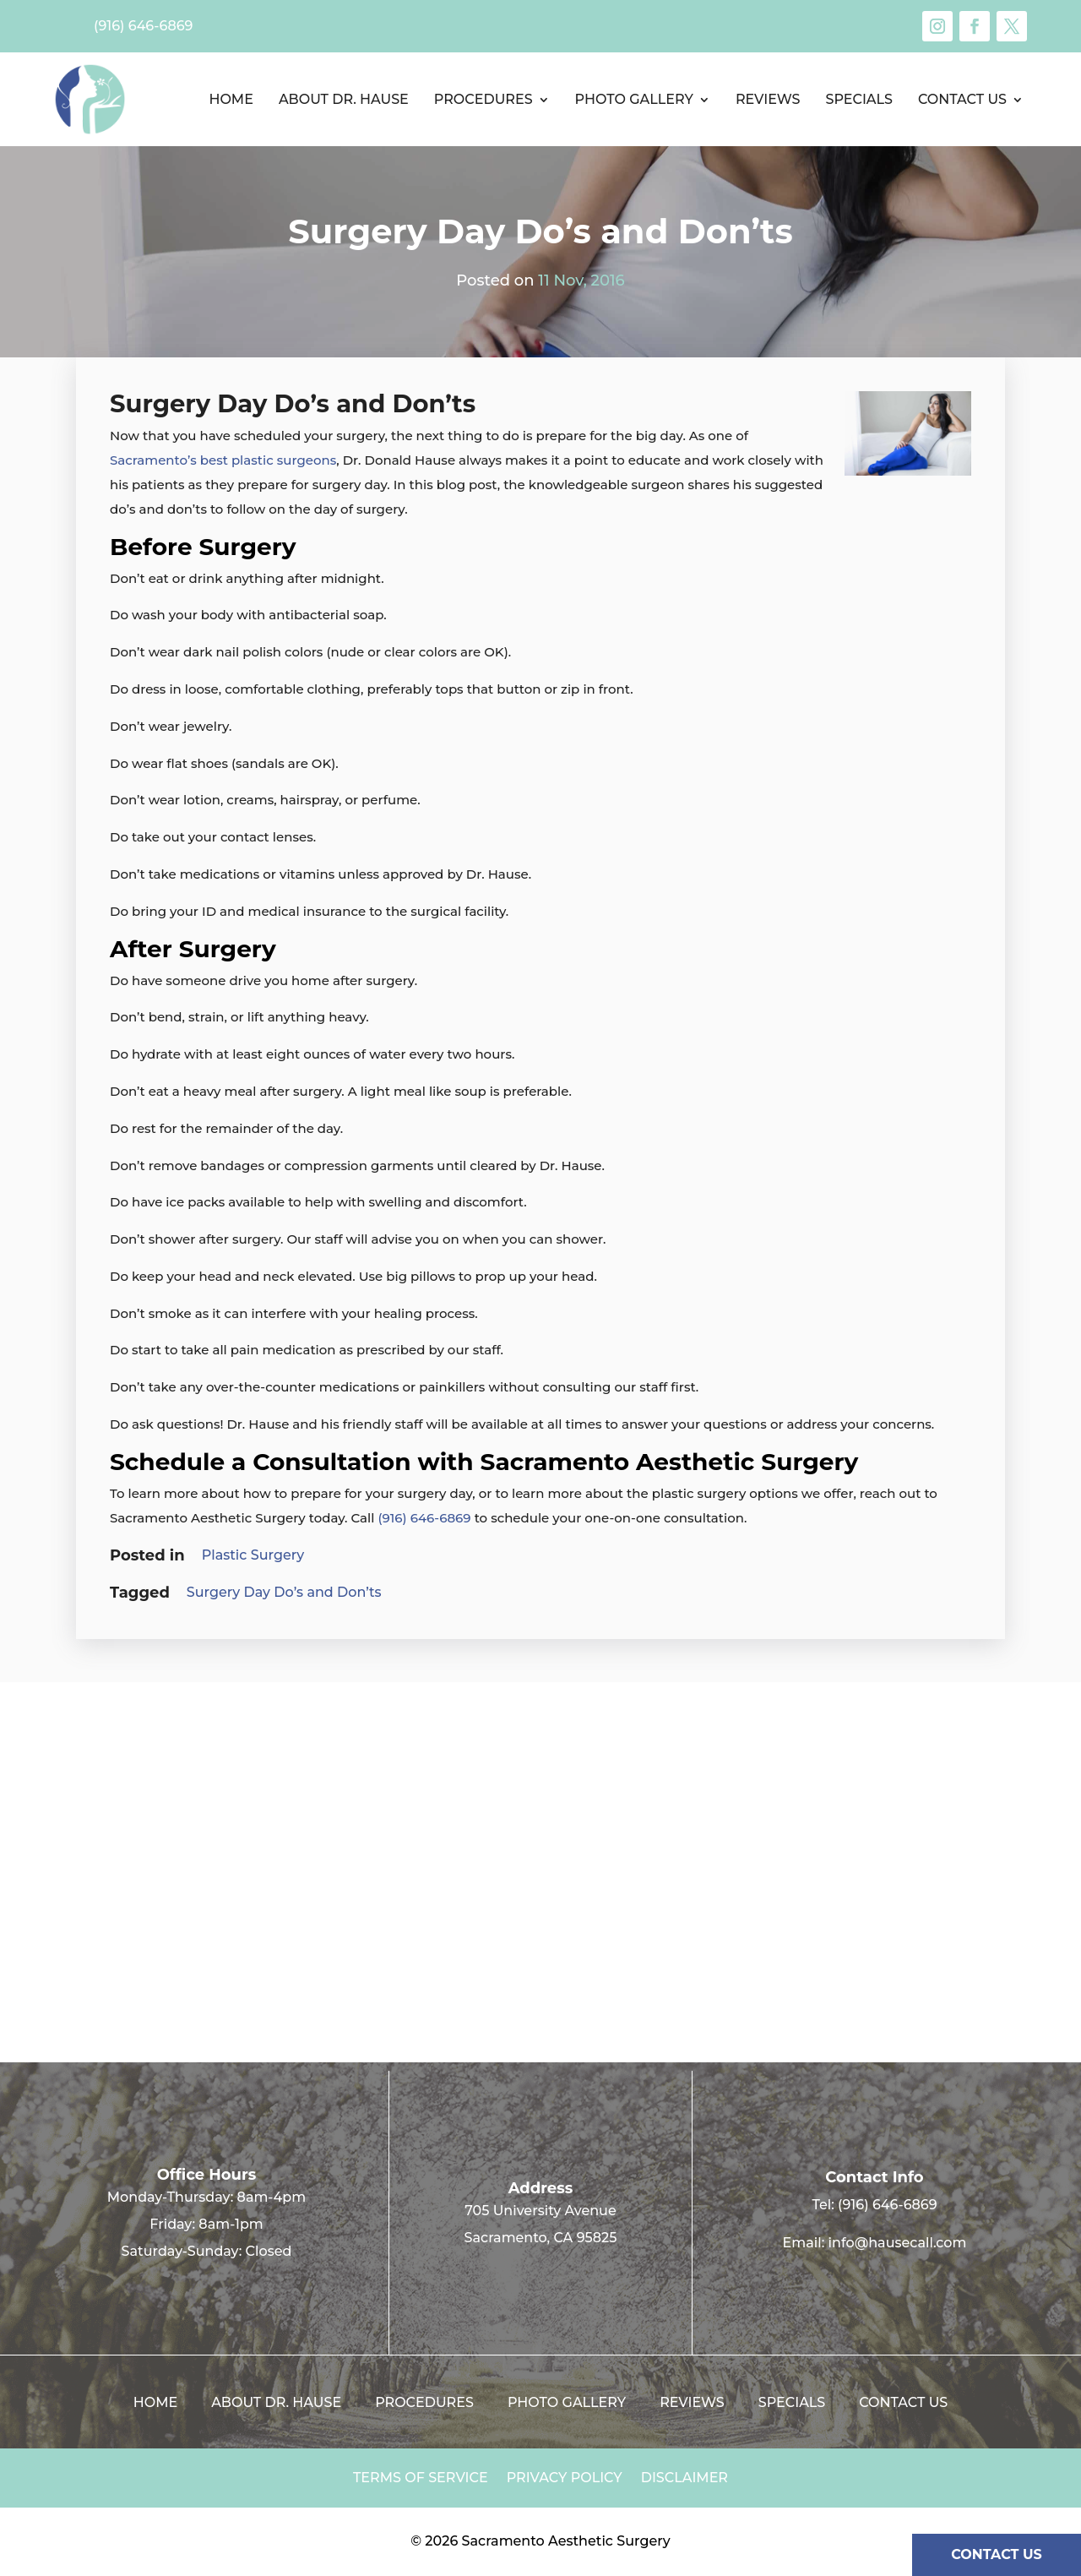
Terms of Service (420, 2479)
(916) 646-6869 (424, 1518)
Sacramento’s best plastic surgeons (223, 460)
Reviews (768, 99)
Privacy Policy (564, 2479)
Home (231, 99)
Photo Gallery (634, 99)
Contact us (962, 99)
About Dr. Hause (344, 99)
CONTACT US (996, 2554)
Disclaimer (684, 2479)
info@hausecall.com (897, 2243)
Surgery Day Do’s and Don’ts (284, 1592)
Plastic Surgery (253, 1555)
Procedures (483, 99)
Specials (858, 99)
